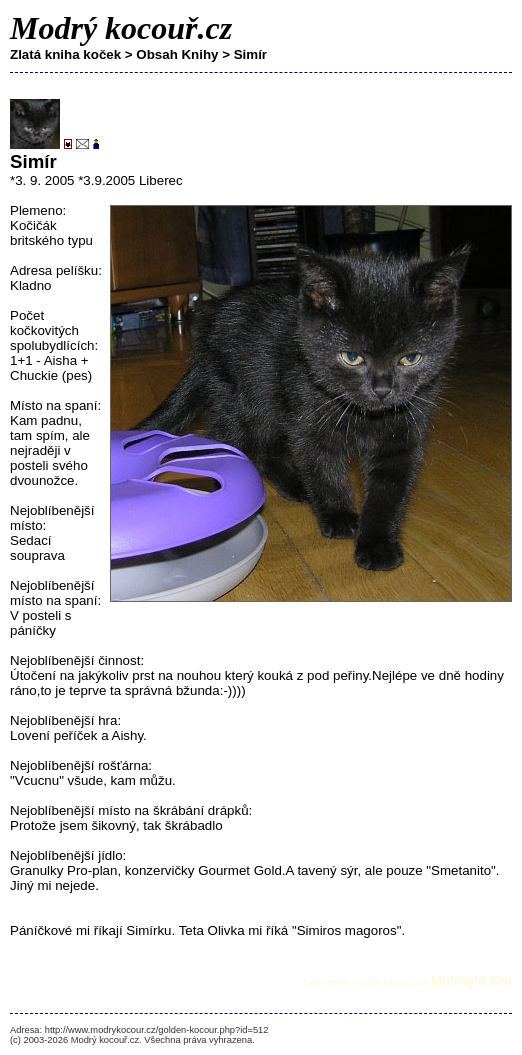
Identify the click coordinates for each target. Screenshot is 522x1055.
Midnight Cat (471, 980)
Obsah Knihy (177, 54)
